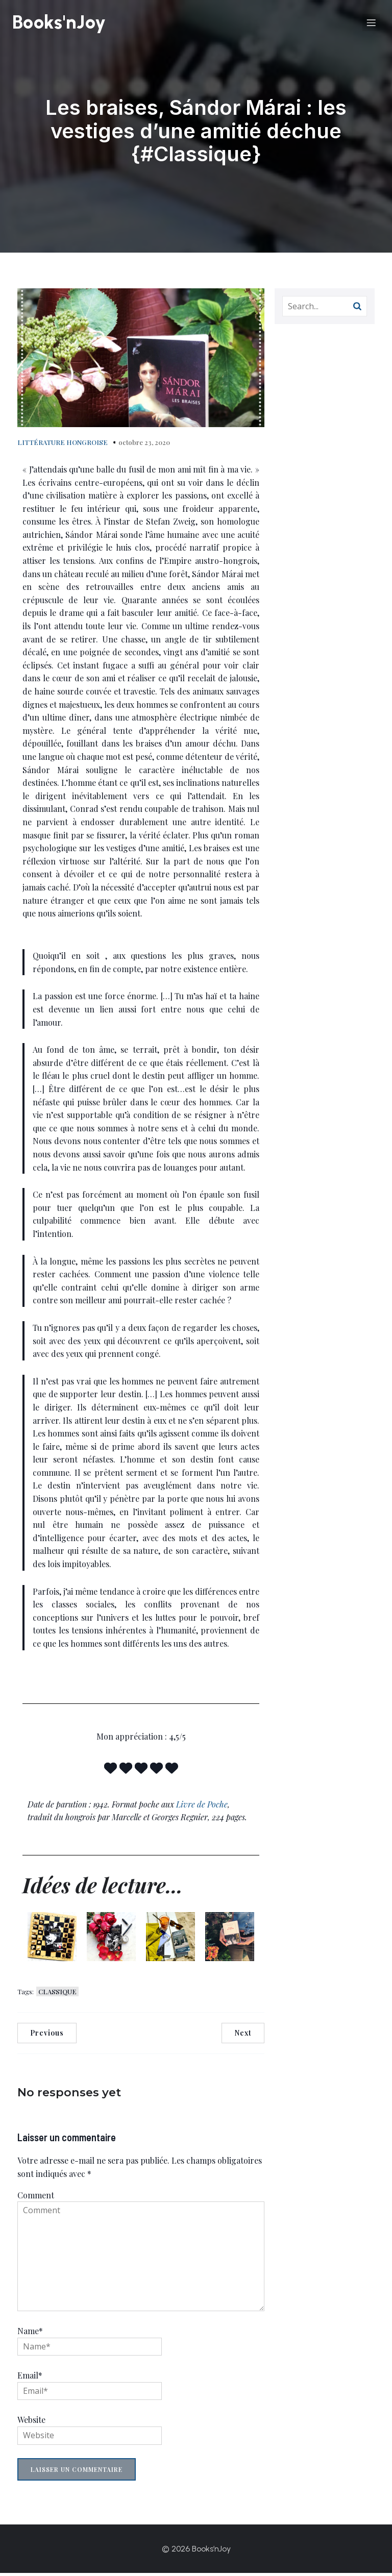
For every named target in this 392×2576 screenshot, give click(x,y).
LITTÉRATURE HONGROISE (62, 445)
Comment (35, 2198)
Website (31, 2422)
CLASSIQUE (57, 1994)
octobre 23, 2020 (144, 445)
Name (30, 2334)
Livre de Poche (202, 1807)
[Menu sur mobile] (371, 24)
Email (29, 2378)
